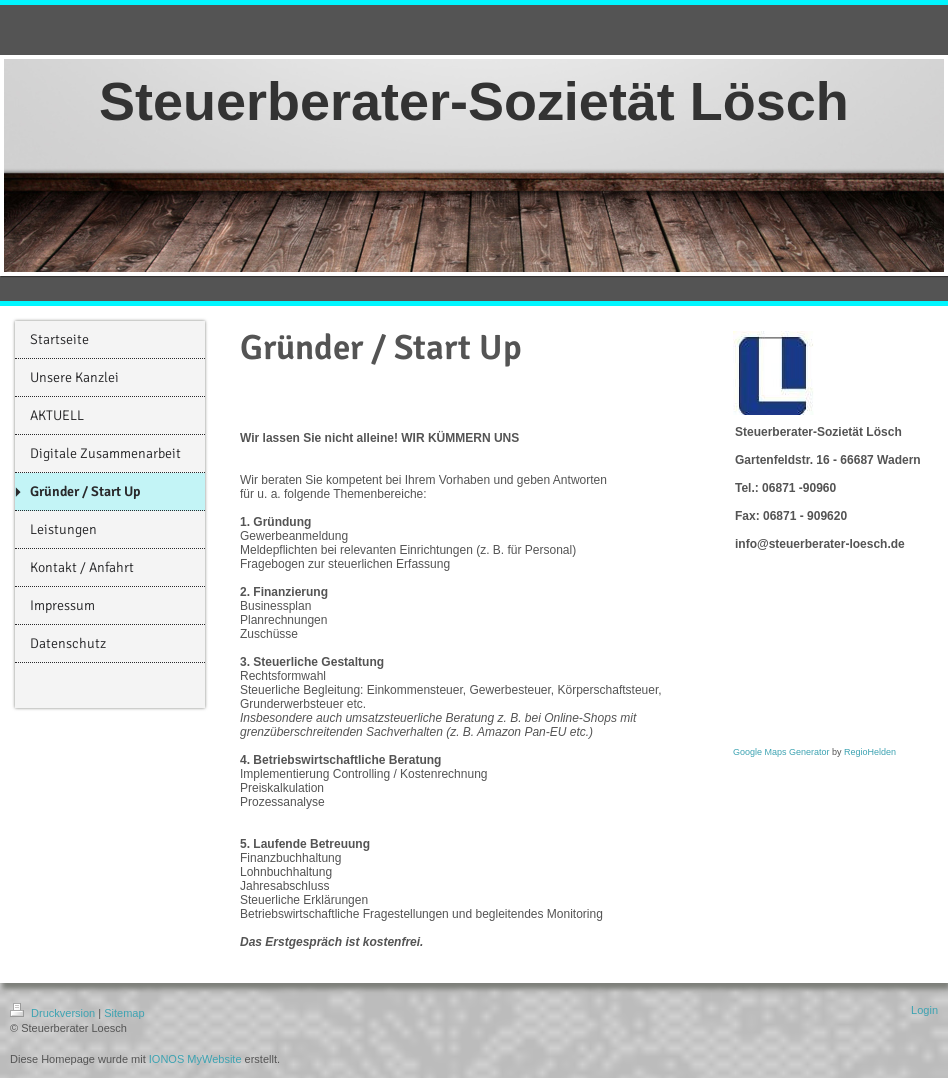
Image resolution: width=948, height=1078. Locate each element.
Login (924, 1010)
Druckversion (54, 1013)
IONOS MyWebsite (195, 1059)
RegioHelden (870, 752)
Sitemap (124, 1013)
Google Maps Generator (781, 752)
